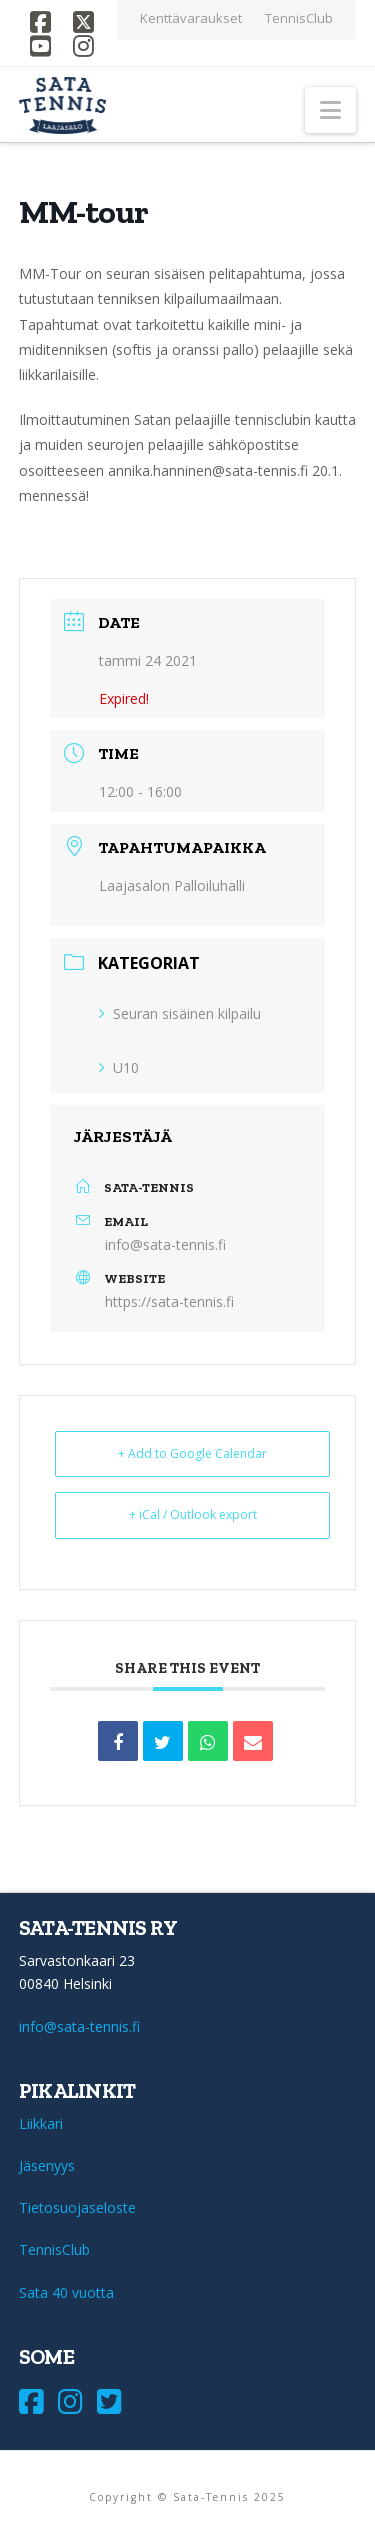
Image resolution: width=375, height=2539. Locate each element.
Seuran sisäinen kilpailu (180, 1013)
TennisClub (54, 2249)
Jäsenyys (47, 2165)
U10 (119, 1067)
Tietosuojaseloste (77, 2207)
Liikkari (41, 2123)
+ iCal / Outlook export (193, 1514)
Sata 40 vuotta (66, 2292)
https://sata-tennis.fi (169, 1301)
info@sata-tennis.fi (165, 1244)
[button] (330, 110)
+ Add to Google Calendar (192, 1453)
